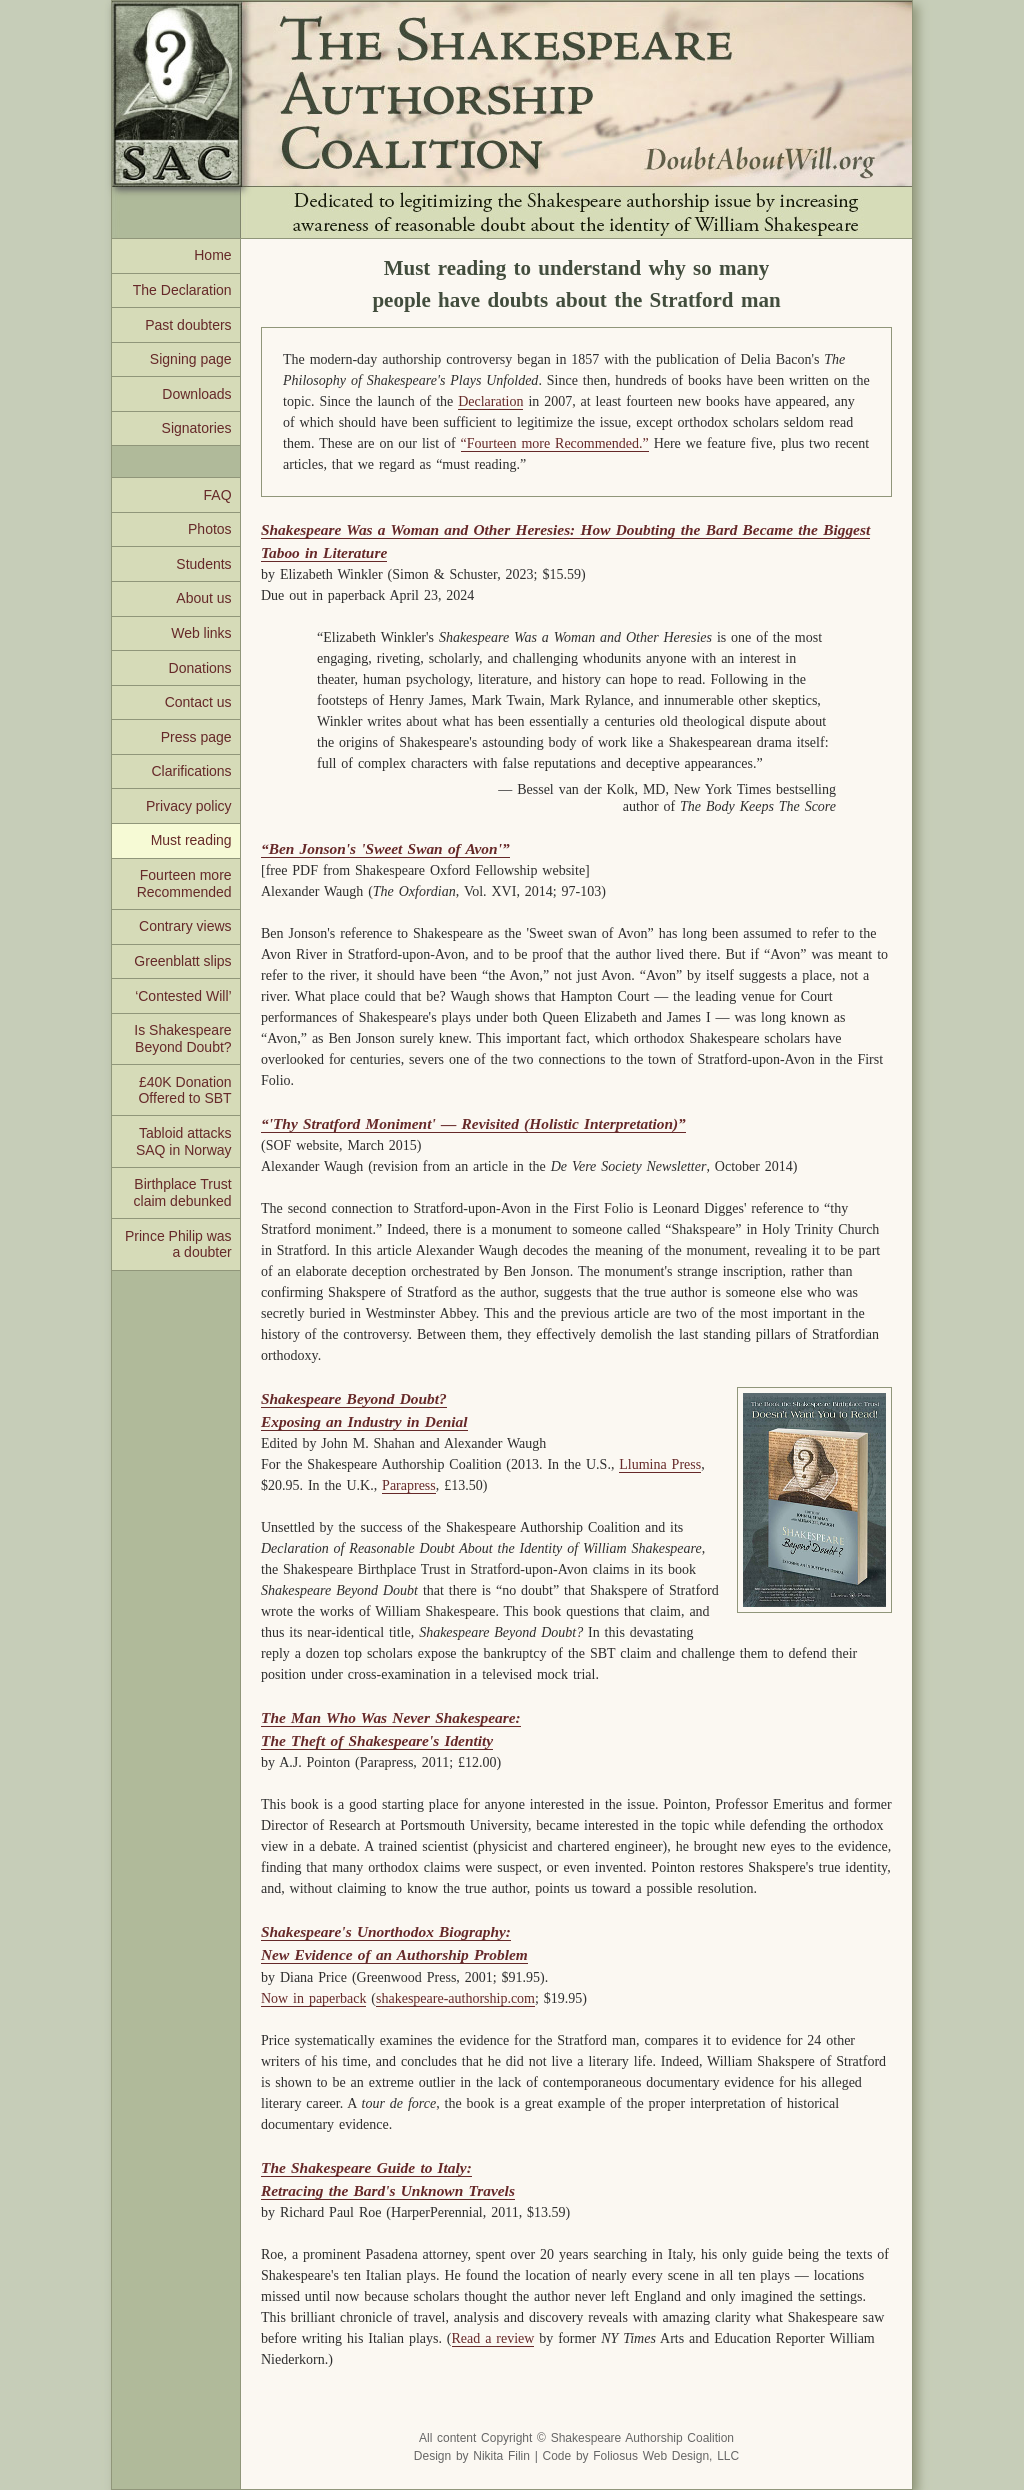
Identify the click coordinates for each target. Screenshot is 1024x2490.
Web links (201, 633)
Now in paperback (313, 1998)
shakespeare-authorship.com (455, 1998)
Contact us (198, 702)
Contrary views (185, 926)
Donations (200, 668)
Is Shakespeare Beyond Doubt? (182, 1038)
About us (203, 598)
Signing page (191, 359)
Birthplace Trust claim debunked (183, 1192)
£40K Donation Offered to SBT (184, 1090)
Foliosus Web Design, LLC (666, 2456)
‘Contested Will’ (183, 996)
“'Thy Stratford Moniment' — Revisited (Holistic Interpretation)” (473, 1123)
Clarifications (191, 771)
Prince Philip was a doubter (178, 1244)
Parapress (409, 1485)
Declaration (490, 401)
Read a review (493, 2338)
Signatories (197, 428)
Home (212, 255)
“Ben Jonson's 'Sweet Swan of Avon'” (385, 848)
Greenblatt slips (182, 961)
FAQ (218, 495)
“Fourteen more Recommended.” (555, 443)
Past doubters (188, 325)
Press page (196, 737)
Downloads (196, 394)
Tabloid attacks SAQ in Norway (184, 1141)
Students (203, 564)
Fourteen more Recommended (184, 883)
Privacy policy (189, 806)
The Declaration (182, 290)
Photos (210, 529)
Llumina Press (660, 1464)
